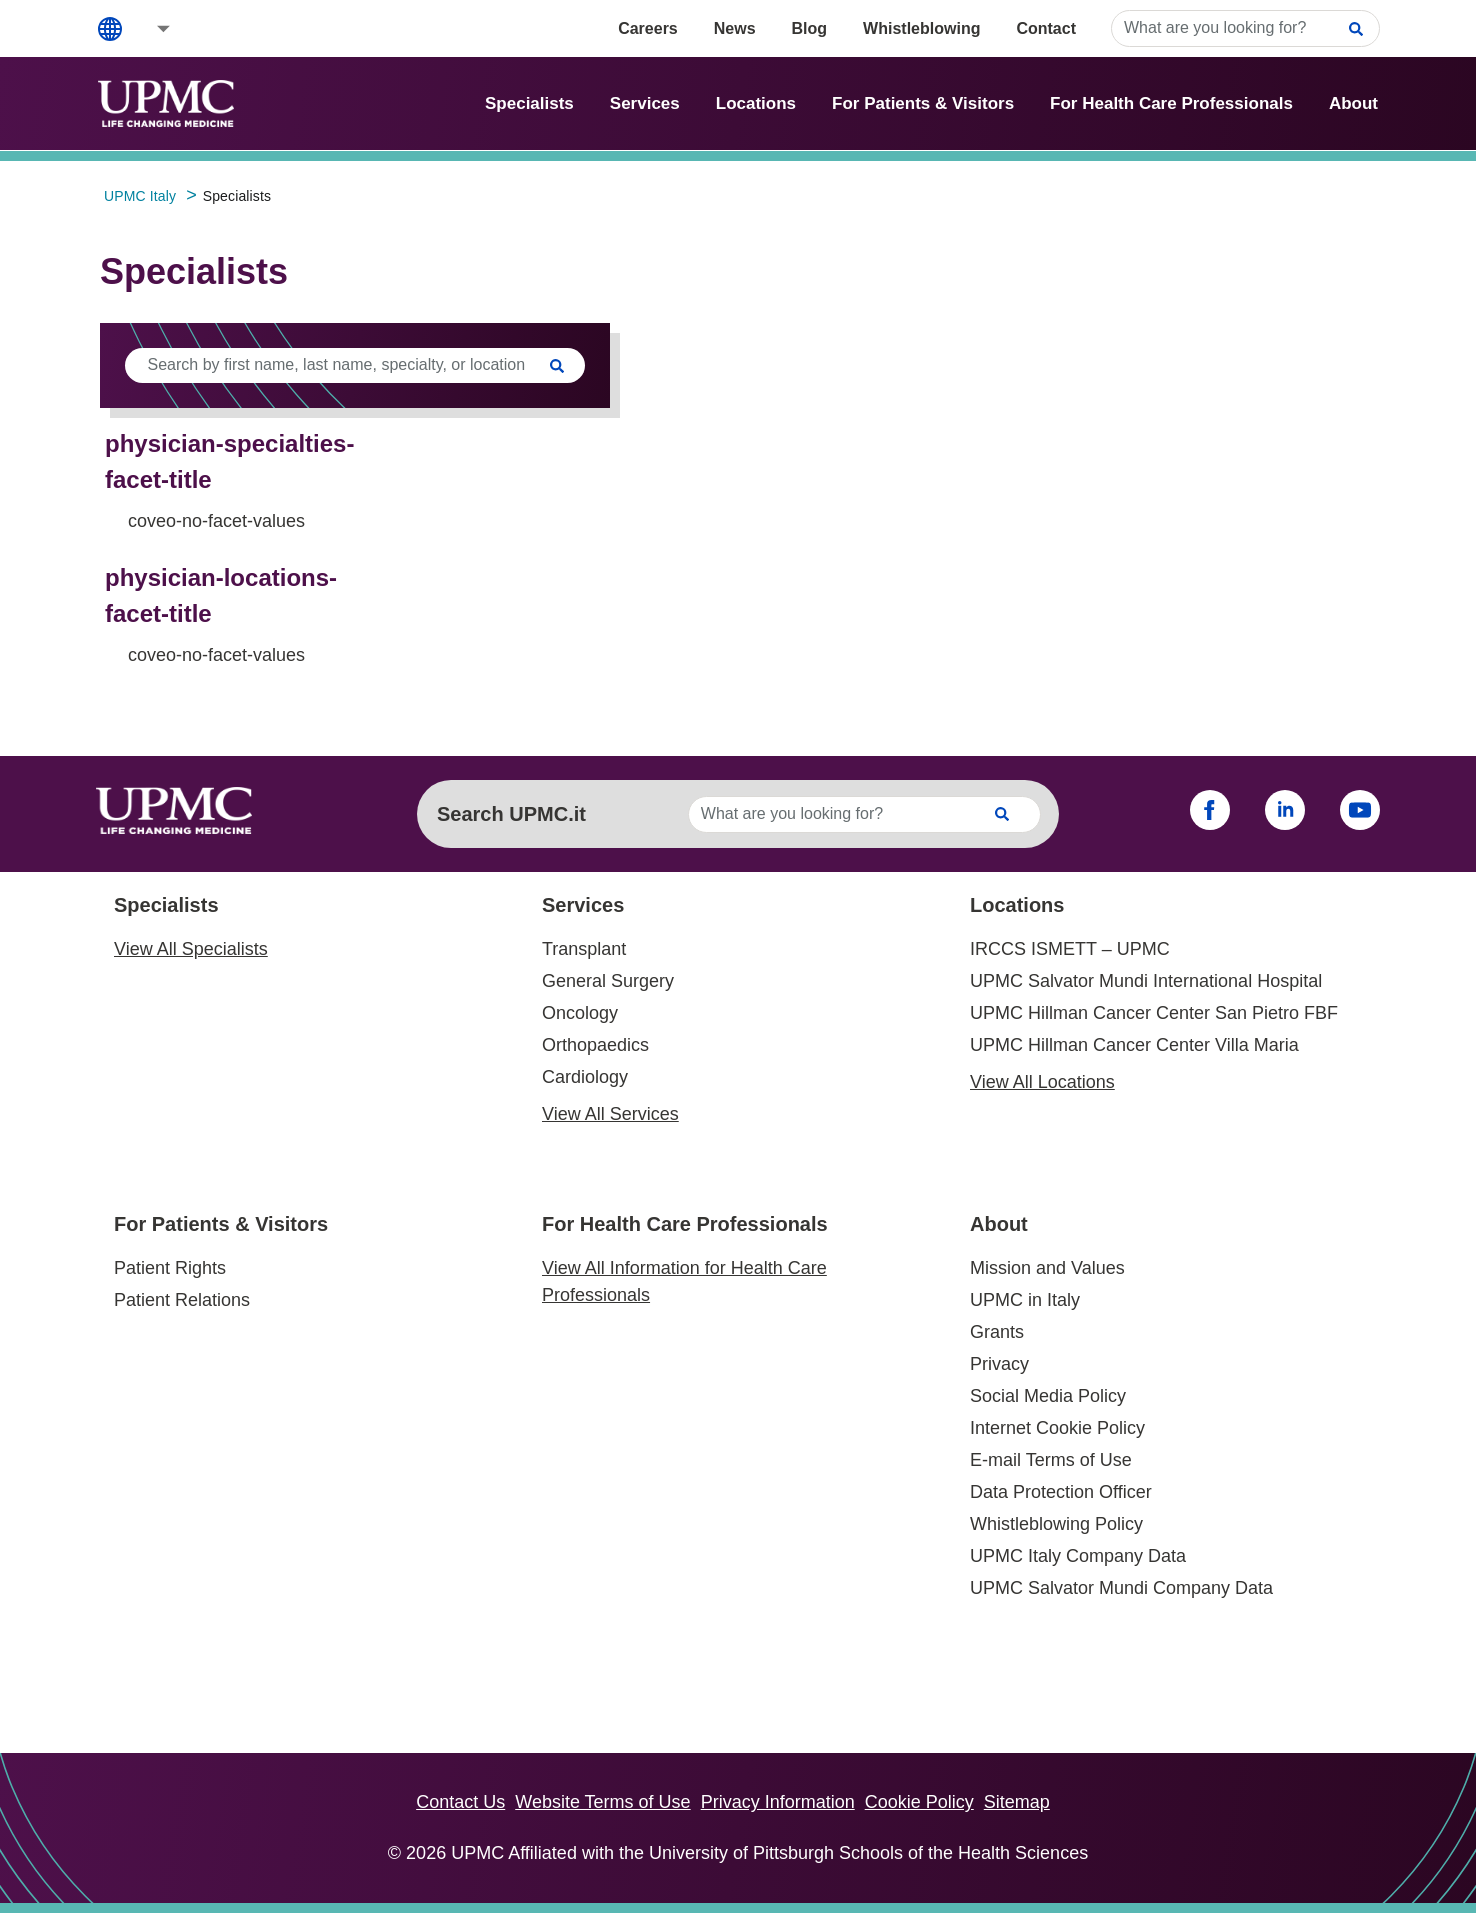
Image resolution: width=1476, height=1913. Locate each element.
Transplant (584, 949)
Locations (756, 103)
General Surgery (608, 981)
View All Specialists (191, 949)
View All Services (610, 1114)
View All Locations (1042, 1082)
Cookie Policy (919, 1802)
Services (645, 103)
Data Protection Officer (1061, 1492)
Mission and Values (1047, 1268)
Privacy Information (778, 1802)
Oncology (580, 1013)
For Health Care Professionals (1171, 103)
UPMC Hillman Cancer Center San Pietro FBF (1154, 1013)
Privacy (999, 1364)
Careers (648, 28)
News (735, 28)
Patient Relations (182, 1300)
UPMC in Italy (1025, 1300)
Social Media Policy (1048, 1396)
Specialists (529, 103)
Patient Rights (170, 1268)
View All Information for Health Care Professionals (684, 1281)
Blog (810, 28)
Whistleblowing (921, 28)
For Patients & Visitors (923, 103)
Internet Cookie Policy (1057, 1428)
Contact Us (460, 1802)
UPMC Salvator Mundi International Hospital (1146, 981)
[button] (150, 28)
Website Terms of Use (602, 1802)
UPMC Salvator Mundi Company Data (1121, 1588)
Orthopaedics (595, 1045)
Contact (1046, 28)
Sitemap (1017, 1802)
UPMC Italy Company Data (1078, 1556)
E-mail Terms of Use (1051, 1460)
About (1353, 103)
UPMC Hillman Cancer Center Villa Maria (1134, 1045)
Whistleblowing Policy (1056, 1524)
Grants (997, 1332)
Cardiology (585, 1077)
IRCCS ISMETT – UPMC (1070, 949)
